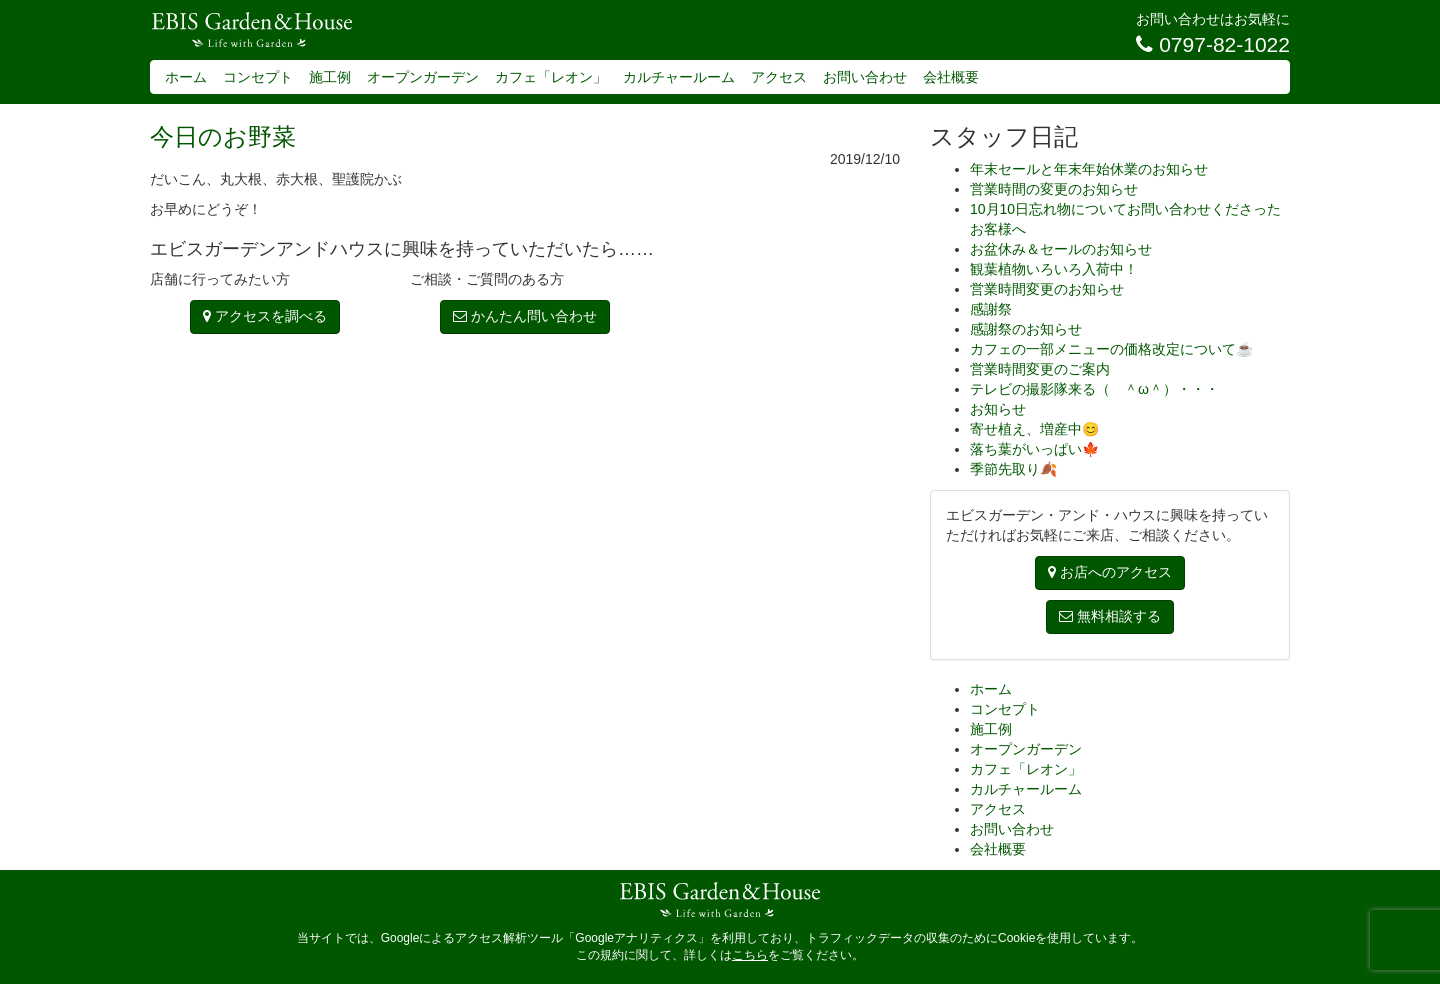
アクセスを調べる (265, 316)
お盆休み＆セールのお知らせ (1061, 249)
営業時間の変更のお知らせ (1054, 189)
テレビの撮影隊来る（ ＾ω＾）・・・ (1094, 389)
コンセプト (258, 77)
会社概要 (951, 77)
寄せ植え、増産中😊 (1034, 429)
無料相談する (1110, 616)
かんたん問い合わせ (525, 316)
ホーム (186, 77)
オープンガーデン (423, 77)
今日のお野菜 (223, 136)
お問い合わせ (865, 77)
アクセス (779, 77)
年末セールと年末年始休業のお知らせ (1089, 169)
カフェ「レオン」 (551, 77)
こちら (750, 955)
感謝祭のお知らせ (1026, 329)
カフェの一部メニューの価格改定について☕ (1111, 349)
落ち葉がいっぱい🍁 (1034, 449)
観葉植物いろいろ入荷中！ (1054, 269)
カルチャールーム (679, 77)
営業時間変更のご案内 (1040, 369)
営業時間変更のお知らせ (1047, 289)
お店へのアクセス (1110, 572)
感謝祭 (991, 309)
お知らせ (998, 409)
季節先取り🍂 (1013, 469)
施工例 (330, 77)
